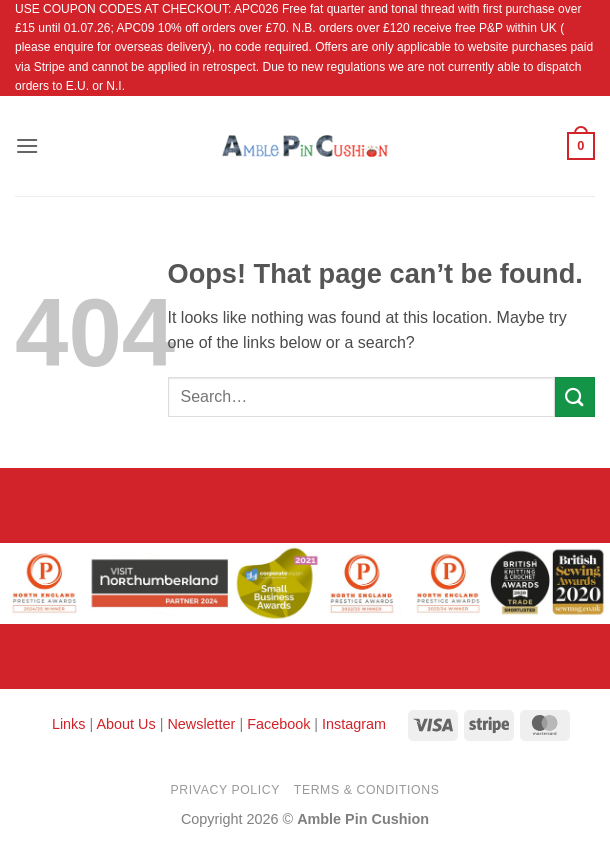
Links (71, 724)
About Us (125, 724)
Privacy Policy (225, 790)
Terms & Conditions (367, 790)
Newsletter (201, 724)
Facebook (278, 724)
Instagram (354, 724)
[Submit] (575, 396)
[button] (27, 145)
